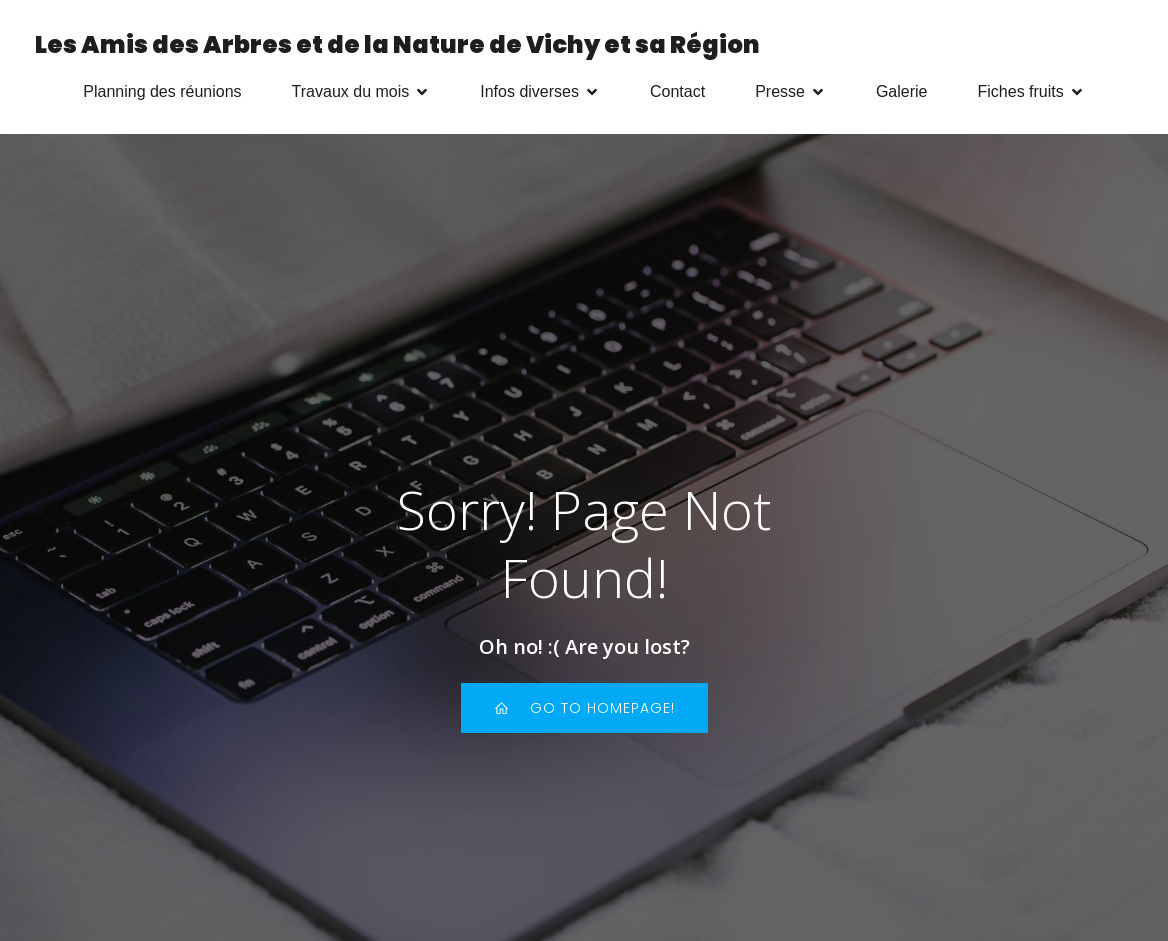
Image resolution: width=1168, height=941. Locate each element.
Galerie (902, 91)
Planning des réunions (162, 91)
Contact (677, 91)
